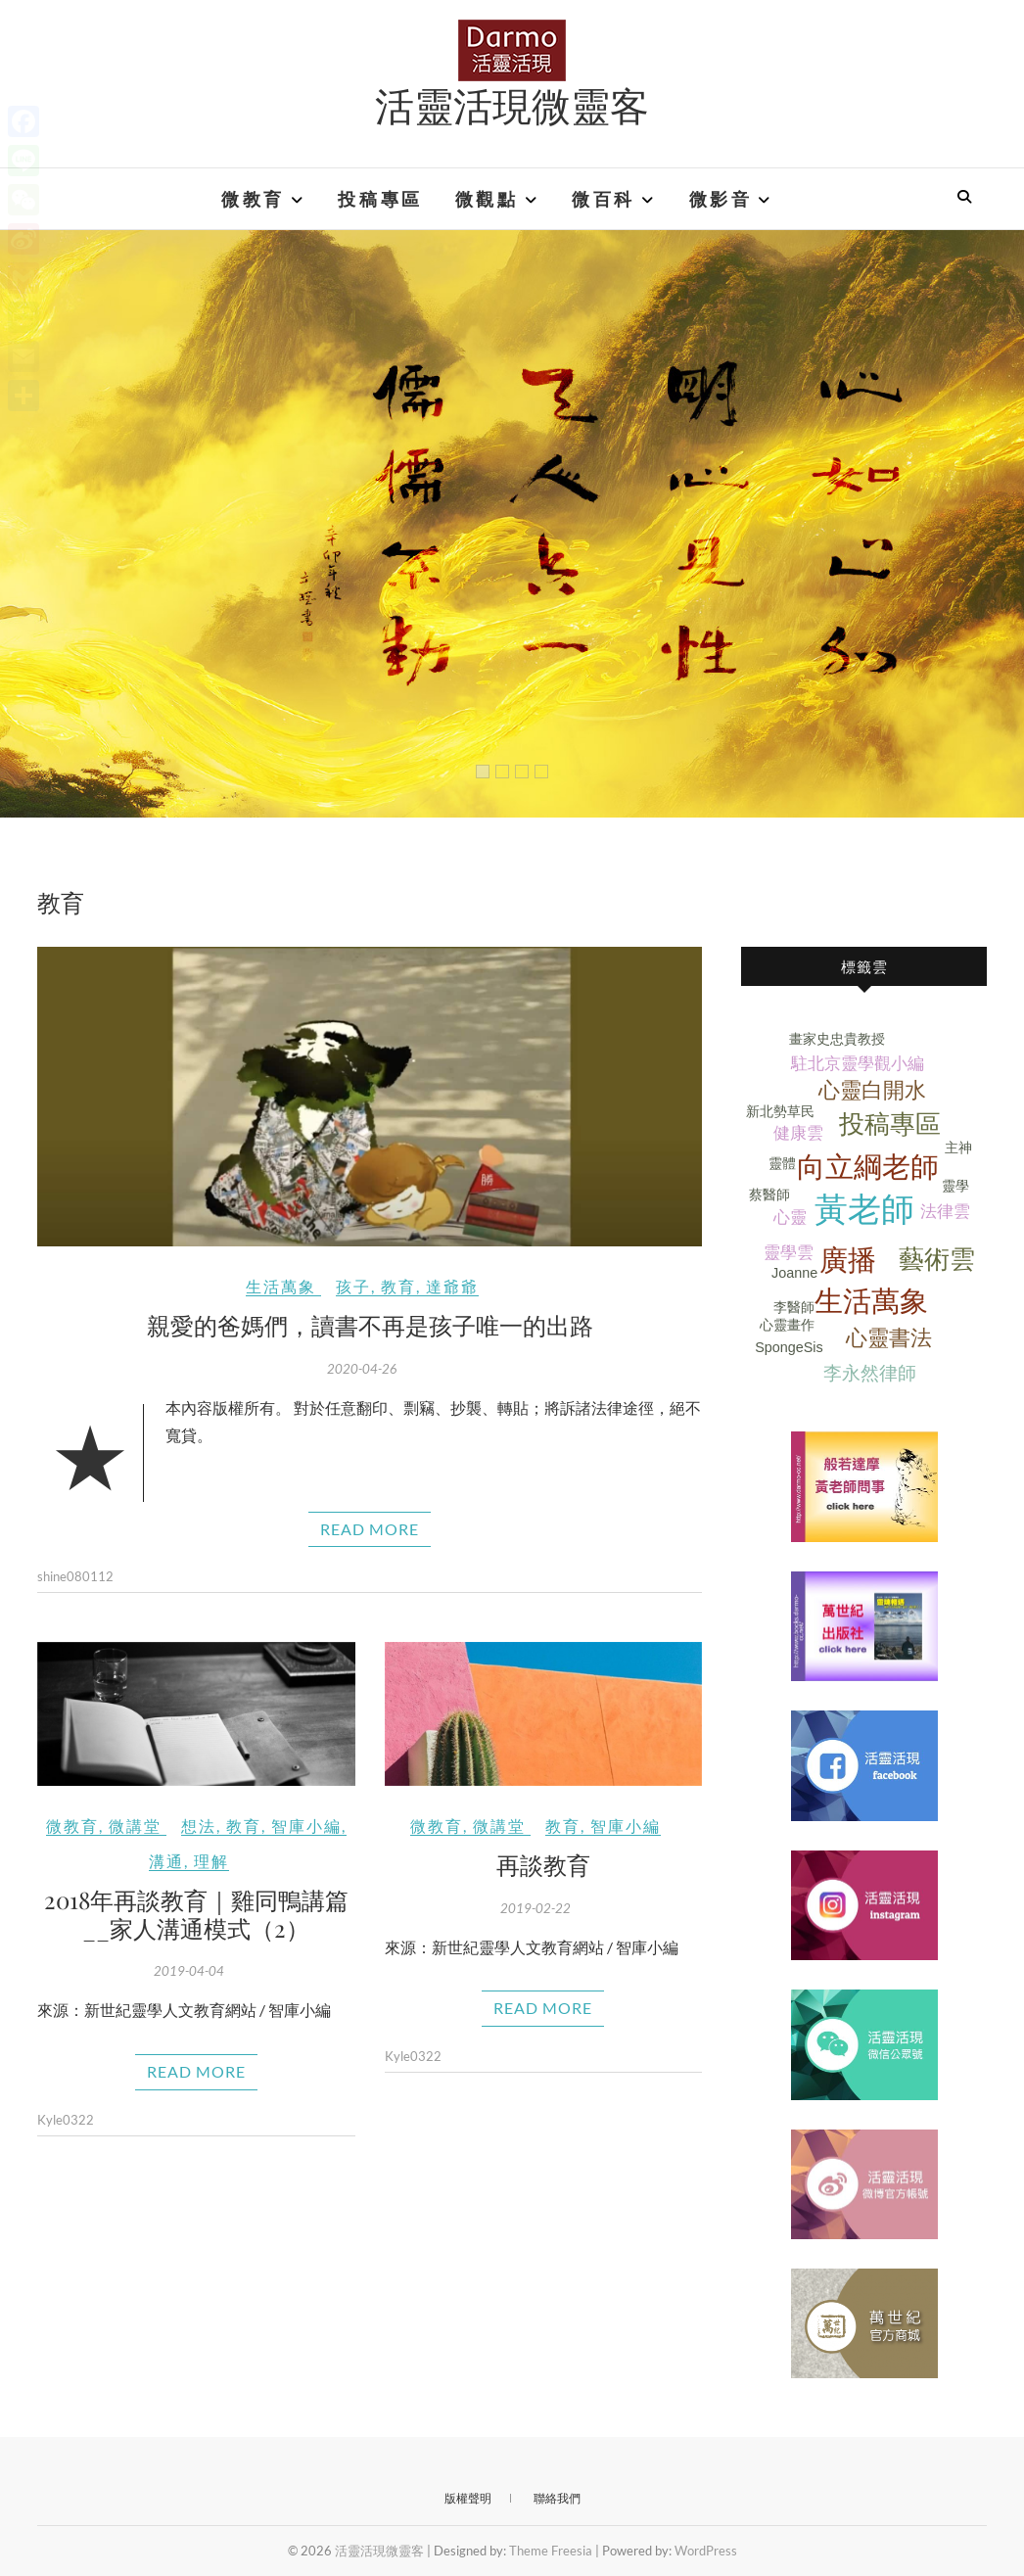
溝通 (166, 1860)
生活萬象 (281, 1286)
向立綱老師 (868, 1167)
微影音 (721, 199)
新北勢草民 (780, 1111)
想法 (198, 1825)
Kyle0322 (65, 2120)
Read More (369, 1529)
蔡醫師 (769, 1194)
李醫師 (794, 1307)
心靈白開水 (872, 1090)
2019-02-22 (535, 1908)
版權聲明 (467, 2498)
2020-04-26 (362, 1369)
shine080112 (75, 1576)
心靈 (790, 1217)
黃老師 (864, 1210)
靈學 (955, 1186)
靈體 (782, 1163)
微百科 (603, 199)
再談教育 (543, 1864)
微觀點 (487, 199)
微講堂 (135, 1825)
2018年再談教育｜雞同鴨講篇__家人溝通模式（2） (196, 1914)
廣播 (847, 1260)
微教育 (253, 199)
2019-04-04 (189, 1971)
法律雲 (945, 1211)
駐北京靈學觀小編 (857, 1063)
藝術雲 (937, 1259)
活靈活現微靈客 (512, 104)
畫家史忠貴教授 (837, 1039)
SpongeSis (789, 1347)
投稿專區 (380, 199)
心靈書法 (889, 1338)
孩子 (353, 1286)
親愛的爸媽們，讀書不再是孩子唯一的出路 (370, 1324)
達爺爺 (452, 1286)
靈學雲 (789, 1252)
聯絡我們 (557, 2498)
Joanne (794, 1273)
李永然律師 (869, 1373)
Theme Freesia (550, 2550)
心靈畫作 (787, 1325)
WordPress (706, 2550)
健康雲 (798, 1133)
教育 (398, 1286)
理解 (211, 1860)
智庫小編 (306, 1825)
